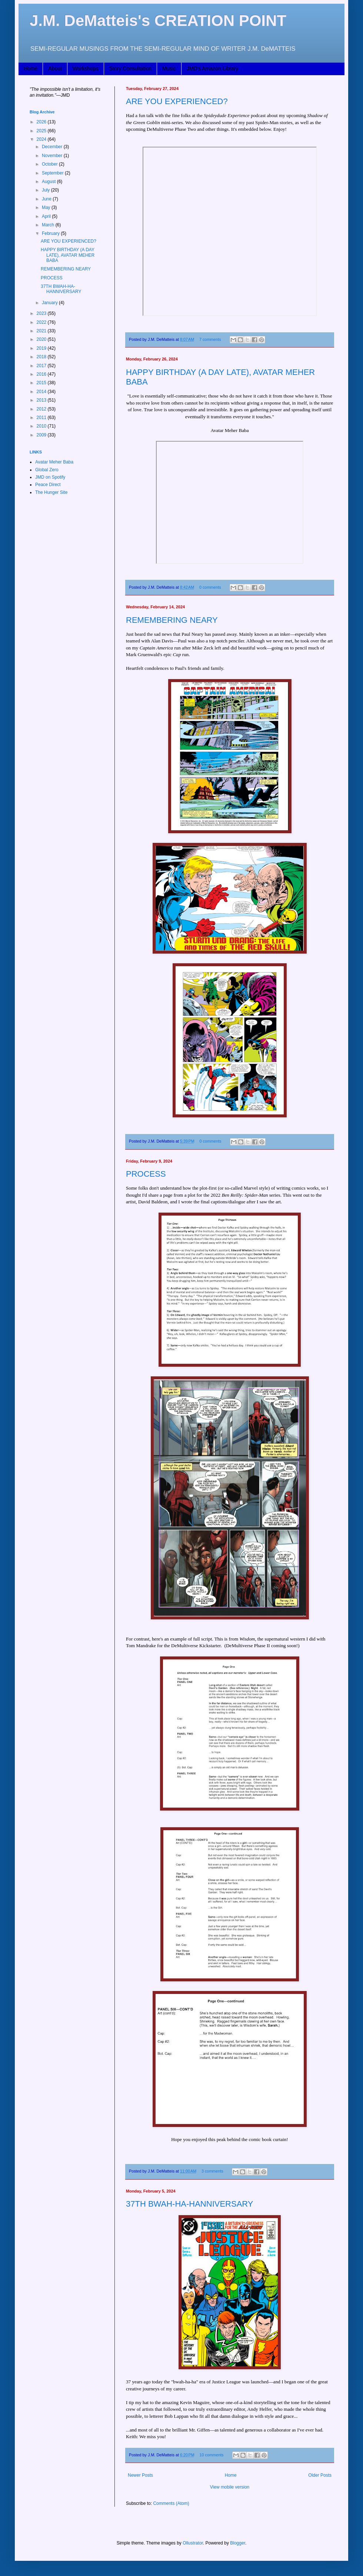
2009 (42, 435)
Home (30, 69)
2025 (42, 130)
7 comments (210, 339)
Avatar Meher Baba (54, 462)
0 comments (210, 587)
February (51, 233)
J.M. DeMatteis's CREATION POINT (158, 20)
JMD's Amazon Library (213, 69)
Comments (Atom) (171, 2503)
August (49, 181)
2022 (42, 322)
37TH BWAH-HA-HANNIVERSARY (189, 2203)
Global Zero (47, 469)
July (46, 190)
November (53, 155)
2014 (42, 391)
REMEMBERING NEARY (172, 620)
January (50, 302)
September (53, 173)
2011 (42, 417)
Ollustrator (193, 2543)
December (53, 146)
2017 (42, 365)
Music (169, 69)
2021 (42, 330)
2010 (42, 426)
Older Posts (320, 2475)
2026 (42, 121)
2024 (42, 139)
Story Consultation (130, 69)
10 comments (212, 2455)
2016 (42, 374)
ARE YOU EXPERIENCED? (177, 101)
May (46, 207)
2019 (42, 348)
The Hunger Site (51, 492)
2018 (42, 356)
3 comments (212, 2171)
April (47, 216)
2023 (42, 313)
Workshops (86, 69)
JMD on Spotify (50, 477)
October (50, 164)
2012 (42, 409)
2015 (42, 382)
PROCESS (146, 1174)
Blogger (237, 2543)
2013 (42, 400)
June (47, 199)
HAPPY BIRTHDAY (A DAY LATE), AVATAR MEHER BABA (67, 255)
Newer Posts (140, 2475)
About (55, 69)
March (49, 224)
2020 (42, 339)
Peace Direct (48, 484)
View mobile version (230, 2487)
